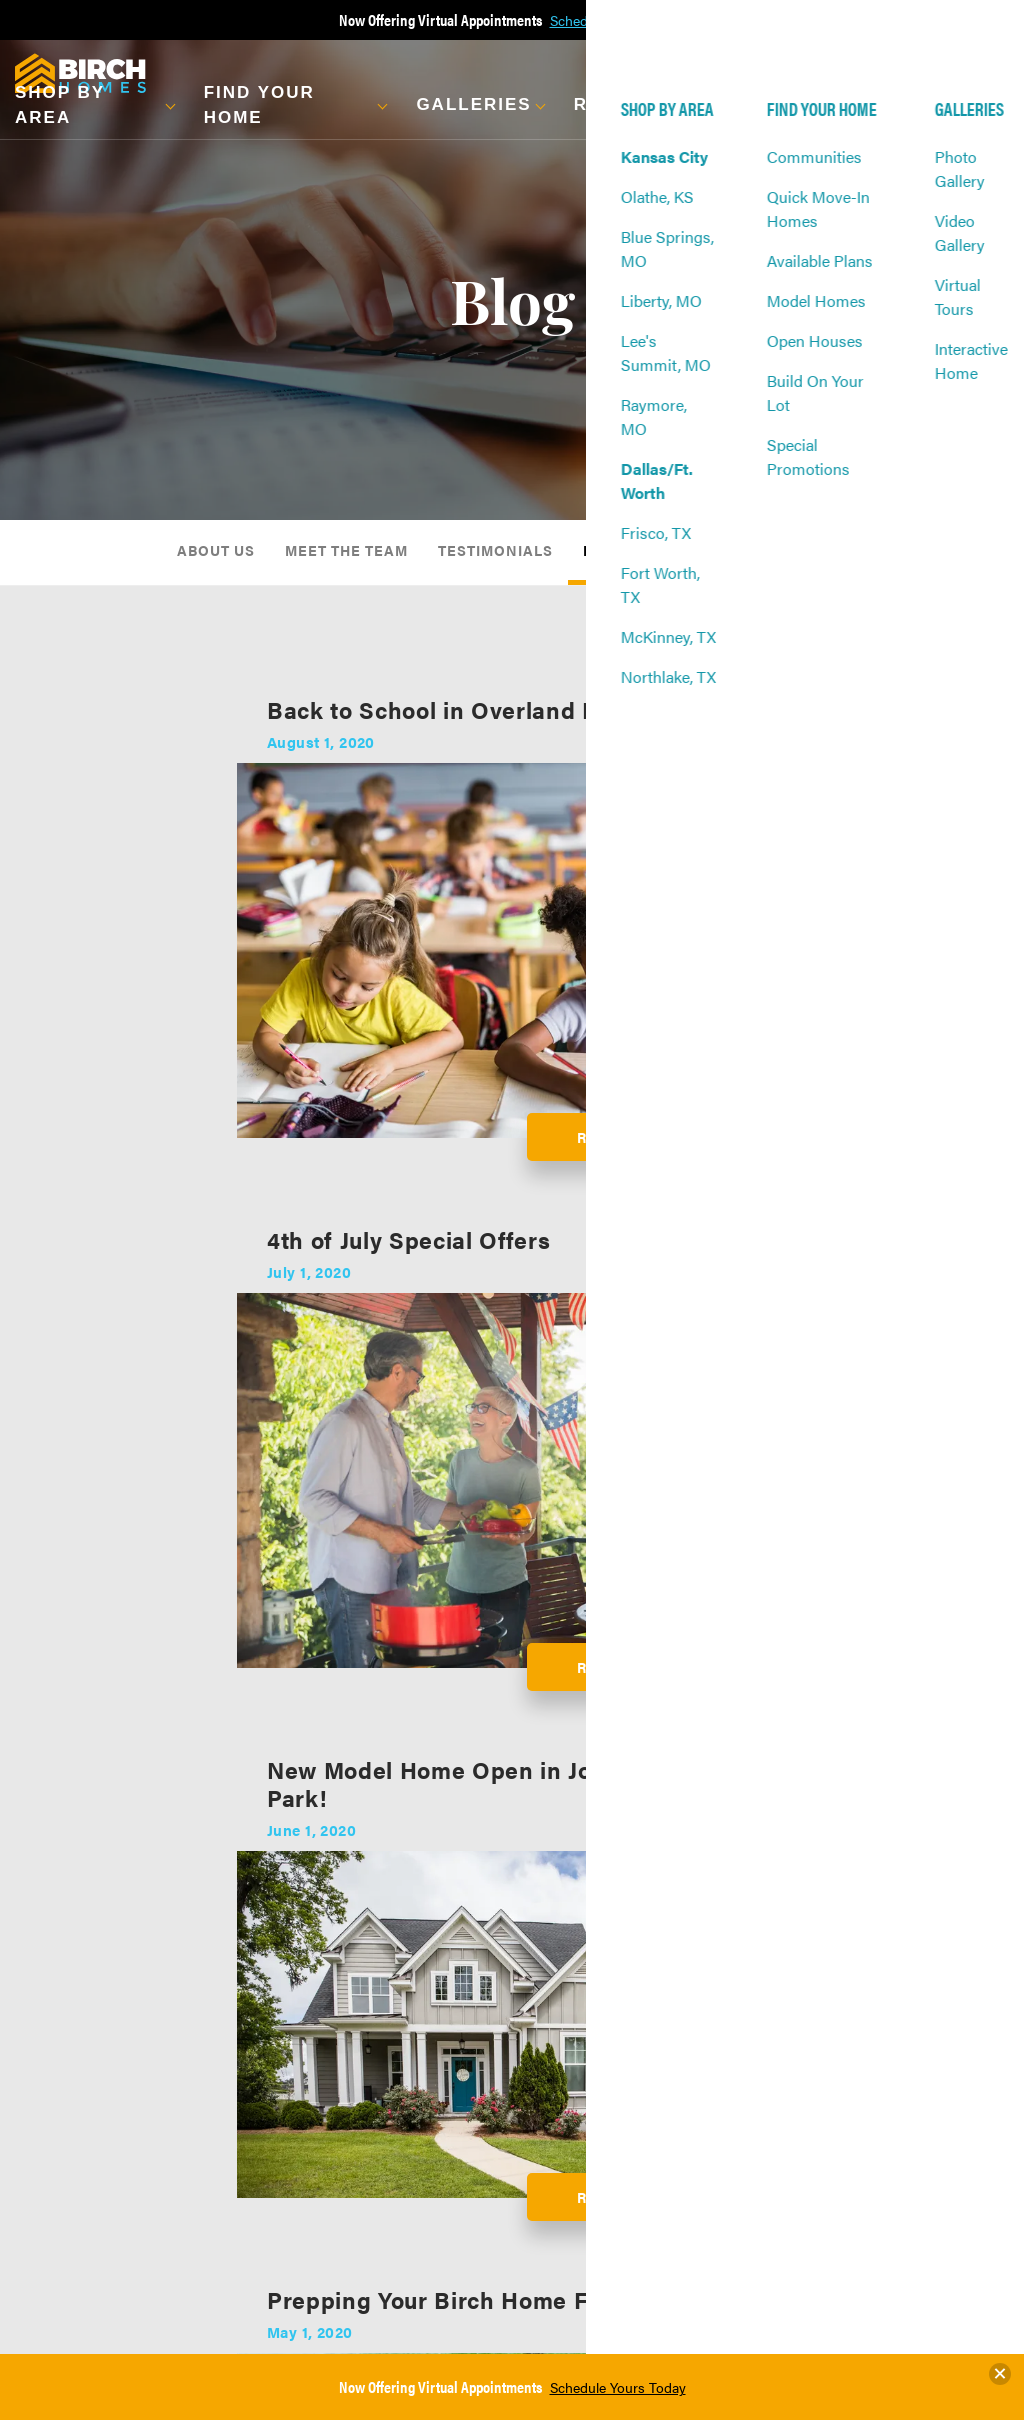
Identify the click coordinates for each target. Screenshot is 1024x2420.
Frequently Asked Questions (394, 2182)
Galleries (235, 2002)
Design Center (384, 2050)
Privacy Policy (874, 2114)
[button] (94, 105)
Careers (713, 2170)
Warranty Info (384, 2122)
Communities (84, 2026)
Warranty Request (718, 2062)
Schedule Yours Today (618, 2387)
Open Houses (84, 2146)
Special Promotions (102, 2194)
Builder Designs (643, 1938)
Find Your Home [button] (259, 105)
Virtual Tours (243, 2074)
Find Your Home (95, 2002)
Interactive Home (239, 2110)
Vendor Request (736, 2146)
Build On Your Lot (95, 2170)
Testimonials (495, 550)
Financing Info (386, 2098)
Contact (715, 2002)
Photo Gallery (246, 2026)
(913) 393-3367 (916, 2074)
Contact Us (722, 2026)
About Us (216, 550)
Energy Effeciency (396, 2074)
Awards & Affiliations (751, 550)
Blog (604, 550)
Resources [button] (637, 104)
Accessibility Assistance (870, 2174)
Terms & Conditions (891, 2138)
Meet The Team (346, 550)
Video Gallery (245, 2050)
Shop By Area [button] (60, 105)
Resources (376, 2002)
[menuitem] (216, 552)
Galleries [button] (473, 104)
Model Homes (85, 2122)
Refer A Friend (732, 2098)
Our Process (378, 2026)
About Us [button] (776, 105)
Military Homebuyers (403, 2146)
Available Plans (90, 2098)
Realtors (714, 2122)
